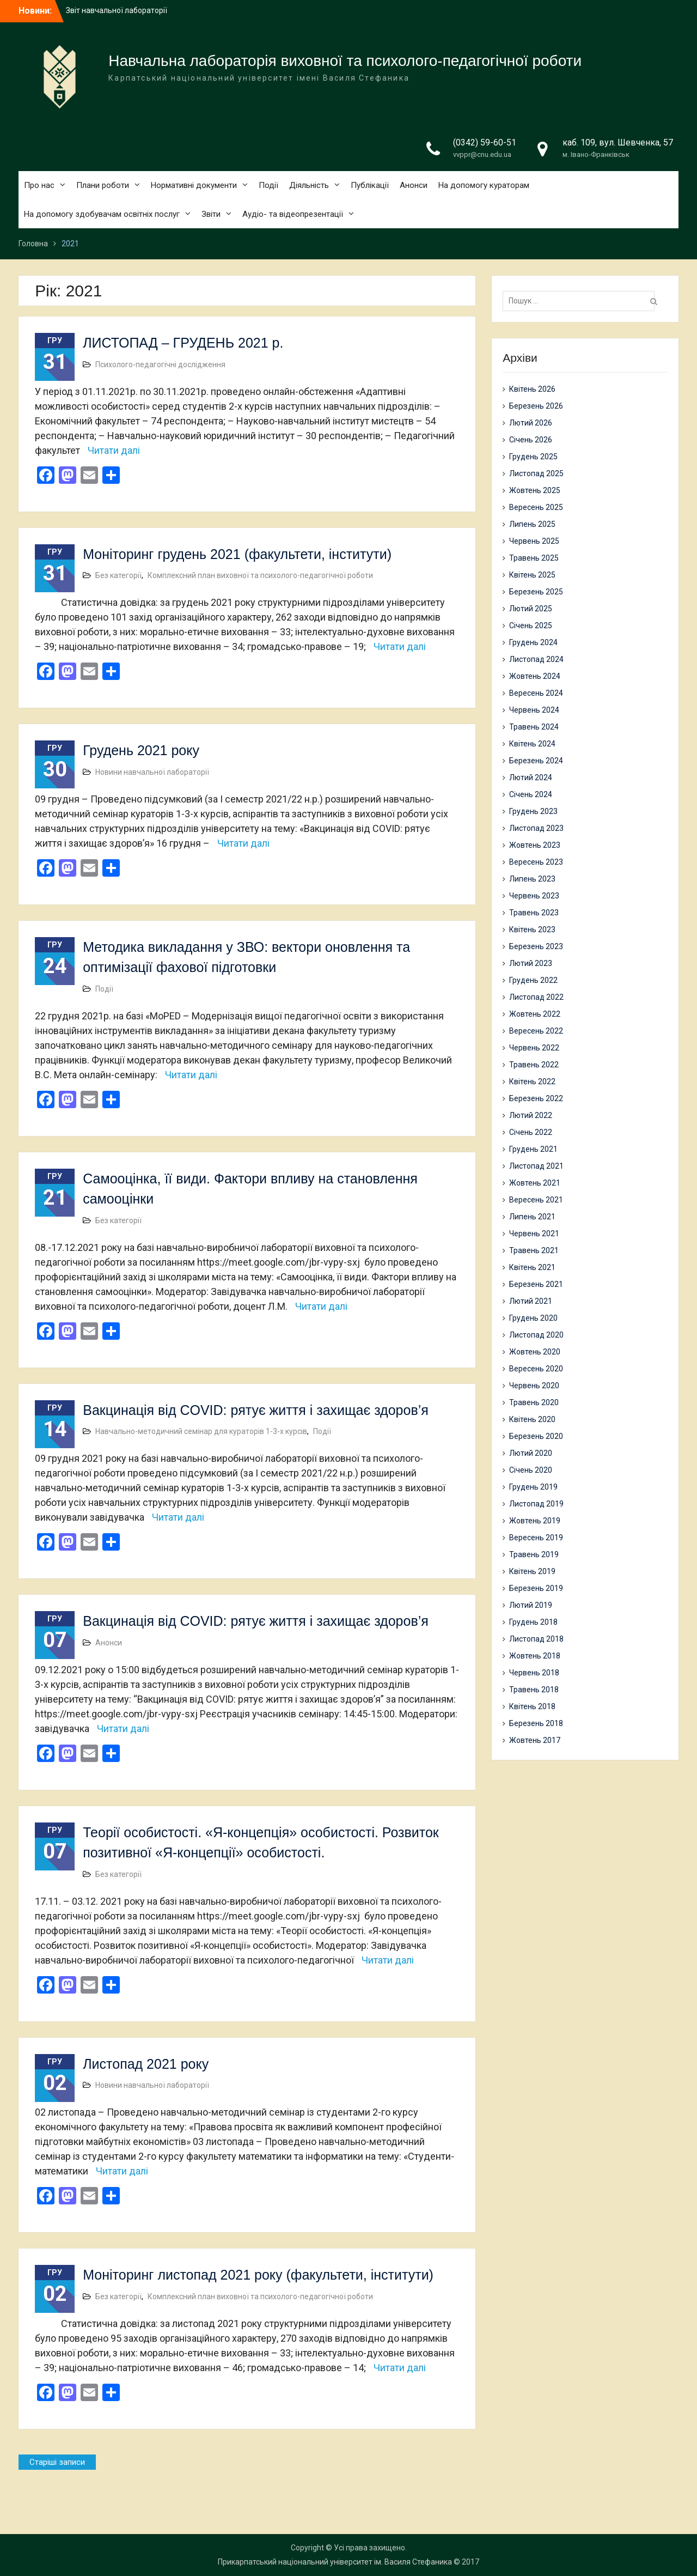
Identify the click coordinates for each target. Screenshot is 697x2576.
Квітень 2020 (532, 1419)
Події (268, 185)
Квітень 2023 (532, 929)
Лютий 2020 (530, 1453)
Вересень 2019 (536, 1537)
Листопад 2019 (536, 1503)
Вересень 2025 (536, 507)
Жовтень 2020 (534, 1351)
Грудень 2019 (533, 1487)
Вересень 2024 (536, 693)
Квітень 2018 (532, 1706)
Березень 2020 (536, 1436)
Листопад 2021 (536, 1166)
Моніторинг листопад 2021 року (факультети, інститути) (258, 2274)
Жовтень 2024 (534, 676)
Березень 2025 (536, 591)
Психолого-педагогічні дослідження (160, 364)
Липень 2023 (532, 878)
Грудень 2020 (533, 1318)
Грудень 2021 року (141, 750)
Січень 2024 (530, 794)
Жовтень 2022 (534, 1014)
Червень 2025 (534, 541)
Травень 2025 (534, 558)
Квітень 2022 (532, 1081)
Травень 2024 (534, 726)
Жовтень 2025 (534, 490)
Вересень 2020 (536, 1368)
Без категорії (118, 575)
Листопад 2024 (536, 659)
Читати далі (114, 450)
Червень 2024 (534, 710)
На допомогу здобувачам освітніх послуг (102, 214)
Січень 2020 (530, 1470)
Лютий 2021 (530, 1301)
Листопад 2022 (536, 997)
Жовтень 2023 (534, 845)
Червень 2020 (534, 1385)
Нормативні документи (194, 185)
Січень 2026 (530, 439)
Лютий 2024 (530, 777)
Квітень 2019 (532, 1571)
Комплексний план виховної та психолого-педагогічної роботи (260, 575)
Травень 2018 (534, 1689)
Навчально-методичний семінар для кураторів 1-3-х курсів (201, 1431)
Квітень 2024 (532, 743)
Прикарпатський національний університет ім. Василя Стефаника (335, 2561)
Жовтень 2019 (534, 1520)
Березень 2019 (536, 1588)
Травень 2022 (534, 1064)
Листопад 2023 (536, 828)
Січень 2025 (530, 625)
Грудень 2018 (533, 1622)
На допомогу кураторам (483, 185)
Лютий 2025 (530, 608)
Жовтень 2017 (534, 1740)
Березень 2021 (536, 1284)
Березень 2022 (536, 1098)
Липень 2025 (532, 524)
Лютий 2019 (530, 1605)
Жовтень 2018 (534, 1655)
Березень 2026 (536, 406)
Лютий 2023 (530, 963)
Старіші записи (57, 2462)
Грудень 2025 (533, 456)
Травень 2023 (534, 912)
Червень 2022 (534, 1047)
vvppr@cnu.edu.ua (482, 154)
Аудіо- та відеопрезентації (292, 214)
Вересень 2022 (536, 1030)
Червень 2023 (534, 895)
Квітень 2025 (532, 574)
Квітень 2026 (532, 389)
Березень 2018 (536, 1723)
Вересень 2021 (536, 1199)
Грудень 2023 (533, 811)
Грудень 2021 (533, 1149)
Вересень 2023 (536, 862)
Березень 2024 (536, 760)
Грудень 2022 (533, 980)
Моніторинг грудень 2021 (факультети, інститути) (237, 554)
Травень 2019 (534, 1554)
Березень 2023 (536, 946)
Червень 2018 (534, 1672)
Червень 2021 (534, 1233)
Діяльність (309, 185)
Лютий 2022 (530, 1115)
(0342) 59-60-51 (484, 142)
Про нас (39, 185)
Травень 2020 (534, 1402)
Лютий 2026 (530, 422)
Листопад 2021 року (146, 2063)
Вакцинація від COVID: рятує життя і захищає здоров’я (256, 1410)
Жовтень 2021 (534, 1182)
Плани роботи (102, 185)
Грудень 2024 (533, 642)
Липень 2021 (532, 1216)
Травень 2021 (534, 1250)
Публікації (370, 185)
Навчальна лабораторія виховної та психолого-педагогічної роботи (345, 60)
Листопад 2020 (536, 1334)
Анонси (413, 185)
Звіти (211, 214)
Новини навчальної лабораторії (152, 772)
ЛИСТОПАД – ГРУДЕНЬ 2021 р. (183, 342)
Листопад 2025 (536, 473)
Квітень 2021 (532, 1267)
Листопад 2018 (536, 1639)
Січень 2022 (530, 1132)
